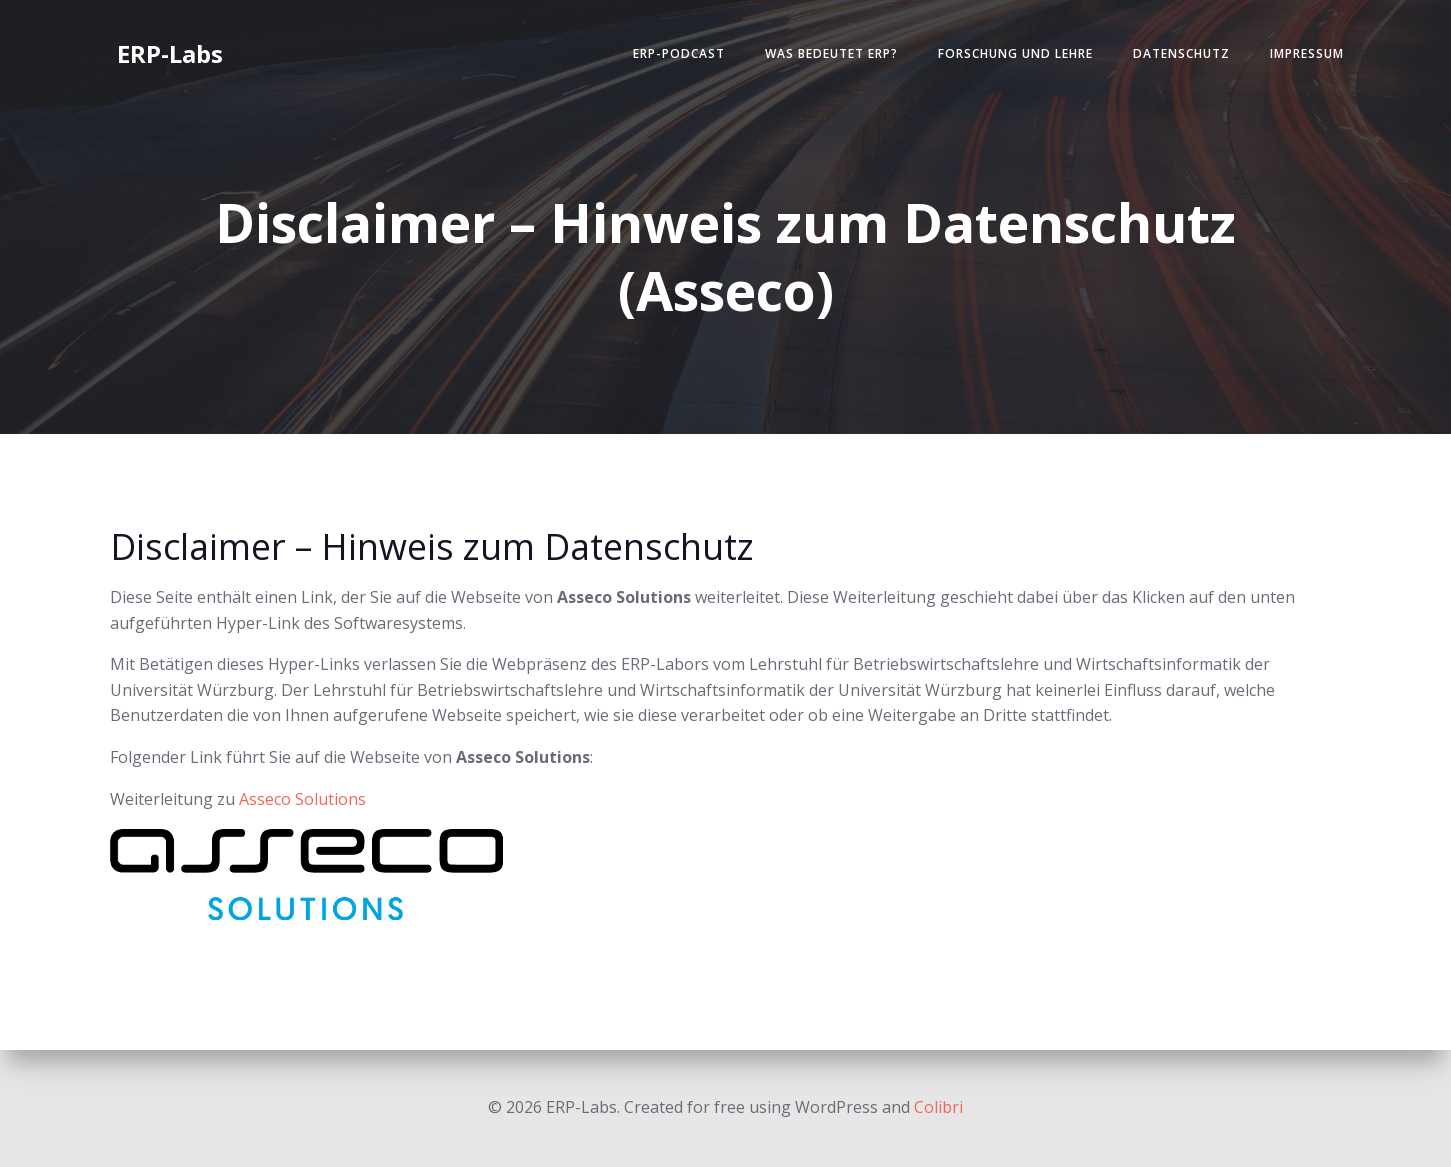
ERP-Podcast (679, 53)
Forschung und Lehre (1015, 53)
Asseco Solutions (302, 799)
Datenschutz (1181, 53)
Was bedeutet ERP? (831, 53)
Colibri (938, 1107)
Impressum (1307, 53)
